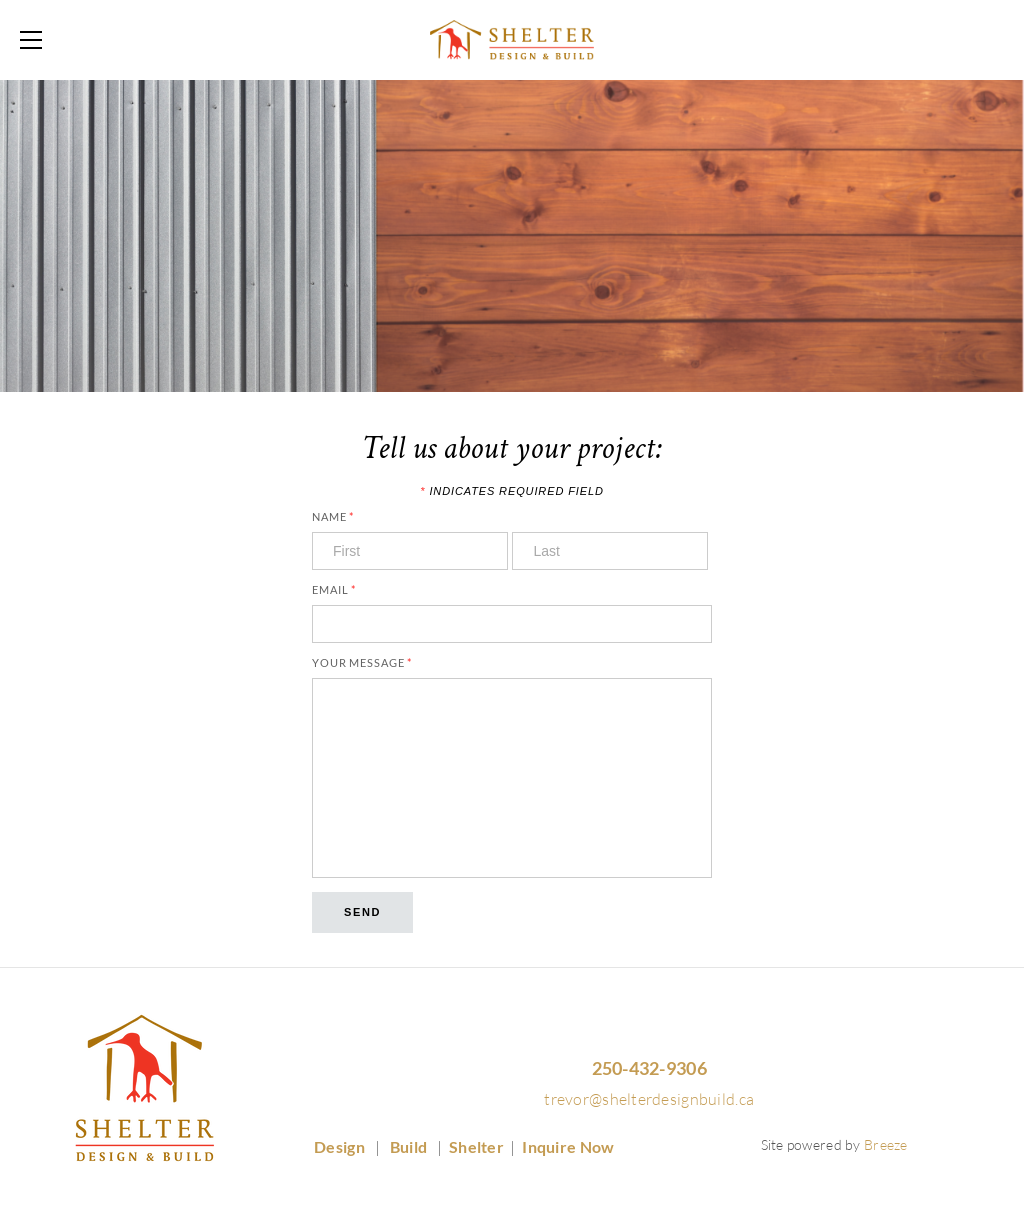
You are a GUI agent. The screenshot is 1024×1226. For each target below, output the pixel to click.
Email (334, 589)
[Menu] (35, 40)
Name (333, 516)
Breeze (886, 1144)
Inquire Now (568, 1146)
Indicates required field (511, 491)
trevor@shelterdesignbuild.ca (649, 1099)
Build (410, 1146)
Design (341, 1146)
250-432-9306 (649, 1068)
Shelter (476, 1146)
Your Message (362, 662)
